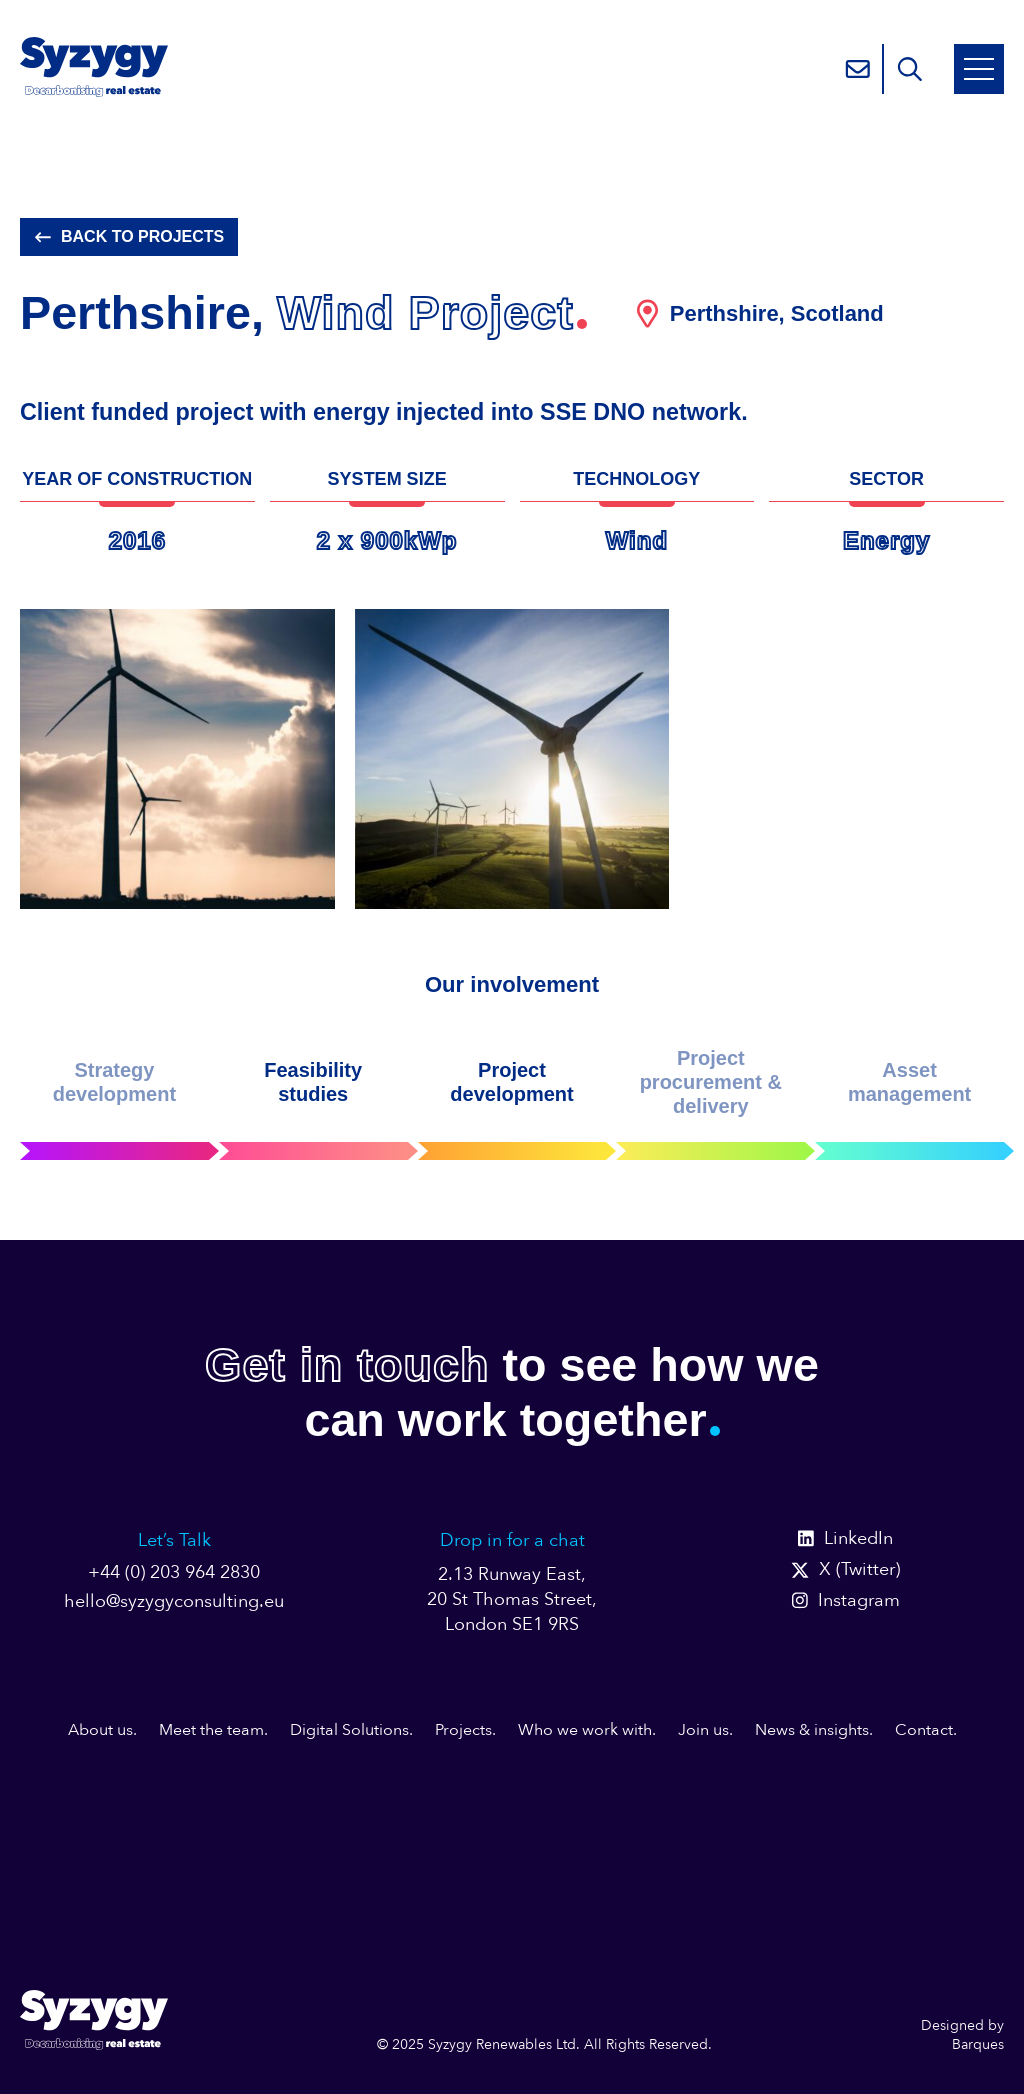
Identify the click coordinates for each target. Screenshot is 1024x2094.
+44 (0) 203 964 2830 (174, 1572)
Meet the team (211, 1730)
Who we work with (585, 1730)
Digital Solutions (349, 1730)
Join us (703, 1730)
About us (100, 1730)
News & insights (812, 1730)
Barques (978, 2044)
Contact (924, 1730)
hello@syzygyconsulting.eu (174, 1601)
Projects (463, 1730)
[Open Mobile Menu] (979, 69)
